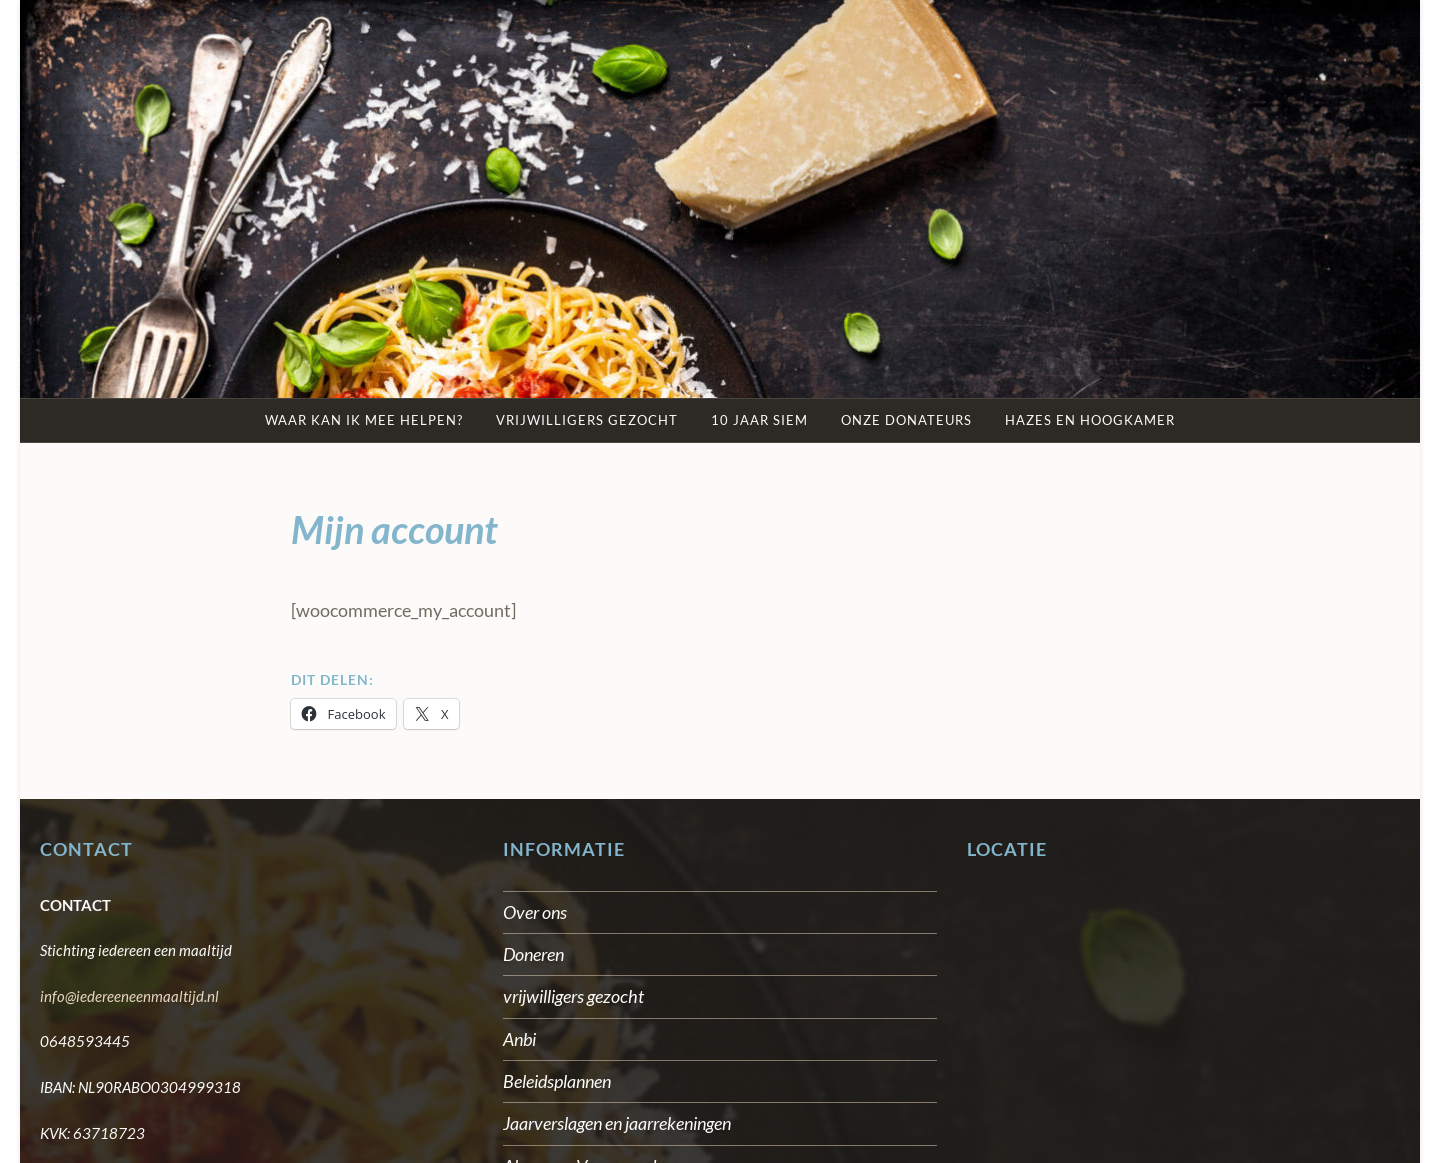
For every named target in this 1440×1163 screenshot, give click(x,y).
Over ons (535, 912)
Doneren (533, 954)
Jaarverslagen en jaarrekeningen (617, 1123)
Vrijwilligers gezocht (587, 420)
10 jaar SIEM (759, 420)
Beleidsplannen (557, 1081)
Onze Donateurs (906, 420)
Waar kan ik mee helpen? (364, 420)
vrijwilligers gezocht (573, 996)
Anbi (519, 1039)
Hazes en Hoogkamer (1090, 420)
